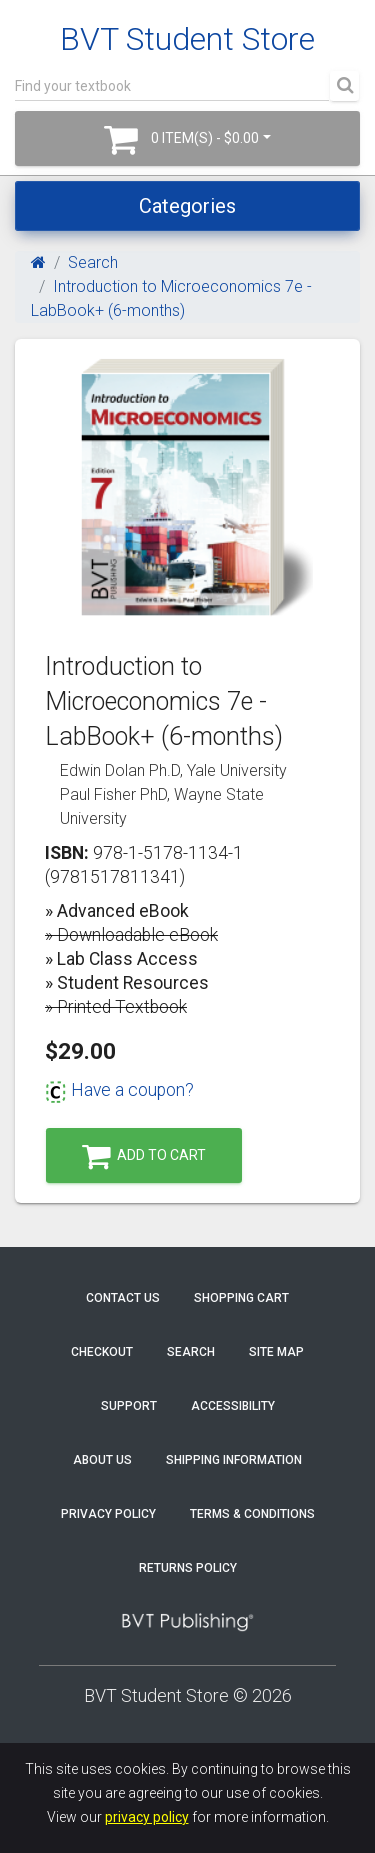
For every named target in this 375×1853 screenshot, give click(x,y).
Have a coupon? (119, 1090)
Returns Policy (188, 1568)
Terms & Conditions (252, 1514)
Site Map (276, 1352)
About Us (102, 1460)
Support (129, 1406)
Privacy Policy (108, 1514)
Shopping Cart (241, 1298)
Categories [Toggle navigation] (187, 206)
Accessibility (233, 1406)
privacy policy (147, 1817)
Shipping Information (234, 1460)
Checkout (102, 1352)
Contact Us (123, 1298)
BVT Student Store (187, 39)
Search (93, 262)
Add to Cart (144, 1156)
